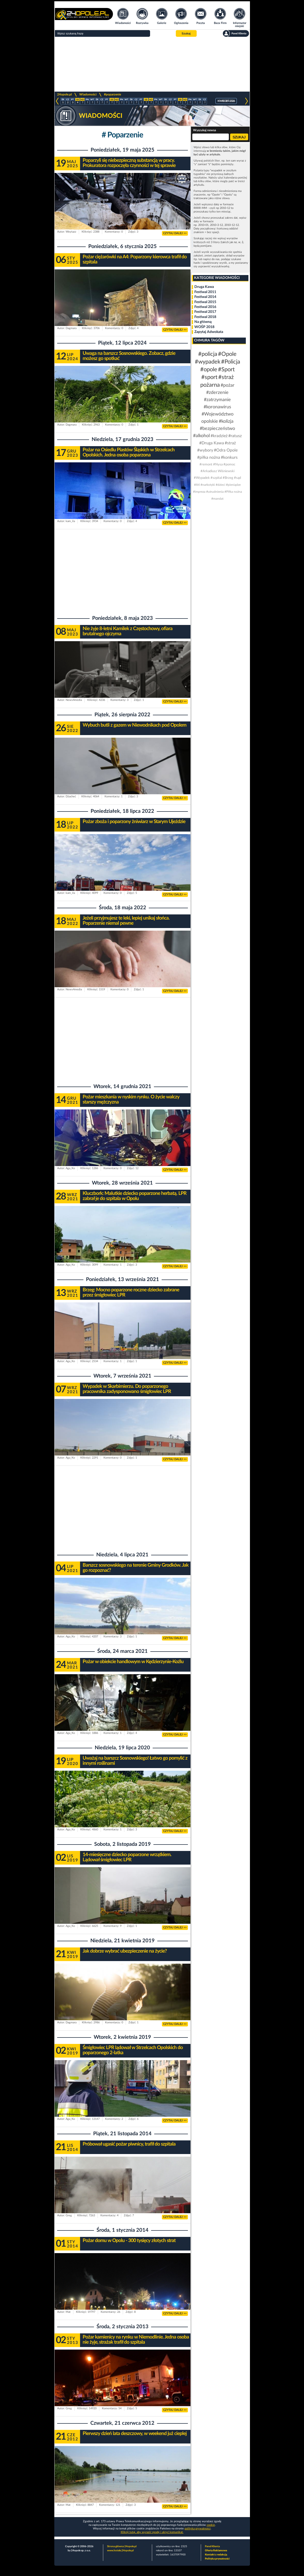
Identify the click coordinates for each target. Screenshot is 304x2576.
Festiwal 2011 (205, 292)
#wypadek (207, 362)
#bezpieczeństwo (217, 428)
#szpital (216, 478)
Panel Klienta (212, 2546)
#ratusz (235, 436)
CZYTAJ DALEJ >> (175, 233)
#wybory (205, 450)
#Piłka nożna (233, 491)
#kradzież (219, 436)
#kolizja (226, 421)
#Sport (226, 369)
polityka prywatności (198, 2528)
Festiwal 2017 (205, 312)
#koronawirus (217, 407)
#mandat (217, 498)
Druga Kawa (204, 287)
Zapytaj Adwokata (208, 332)
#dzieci (220, 484)
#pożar (227, 385)
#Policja (230, 362)
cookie (211, 2525)
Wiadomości (88, 94)
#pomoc (229, 464)
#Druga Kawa (211, 443)
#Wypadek (202, 478)
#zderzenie (217, 392)
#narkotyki (208, 484)
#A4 (197, 484)
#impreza (199, 491)
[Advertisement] (152, 64)
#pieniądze (233, 484)
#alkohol (201, 436)
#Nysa (218, 464)
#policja (207, 354)
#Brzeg (228, 478)
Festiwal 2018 (205, 317)
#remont (205, 464)
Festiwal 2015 (205, 302)
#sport (209, 377)
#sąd (237, 478)
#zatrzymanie (217, 400)
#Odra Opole (226, 450)
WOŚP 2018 (204, 327)
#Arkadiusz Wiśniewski (217, 471)
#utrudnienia (215, 491)
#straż (230, 443)
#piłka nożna (208, 457)
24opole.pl (64, 94)
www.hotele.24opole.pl (120, 2550)
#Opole (227, 354)
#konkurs (229, 457)
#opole (208, 369)
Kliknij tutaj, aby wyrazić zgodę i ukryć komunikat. (152, 2532)
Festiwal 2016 (205, 307)
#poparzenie (112, 94)
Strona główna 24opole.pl (121, 2546)
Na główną (203, 322)
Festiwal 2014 (205, 297)
